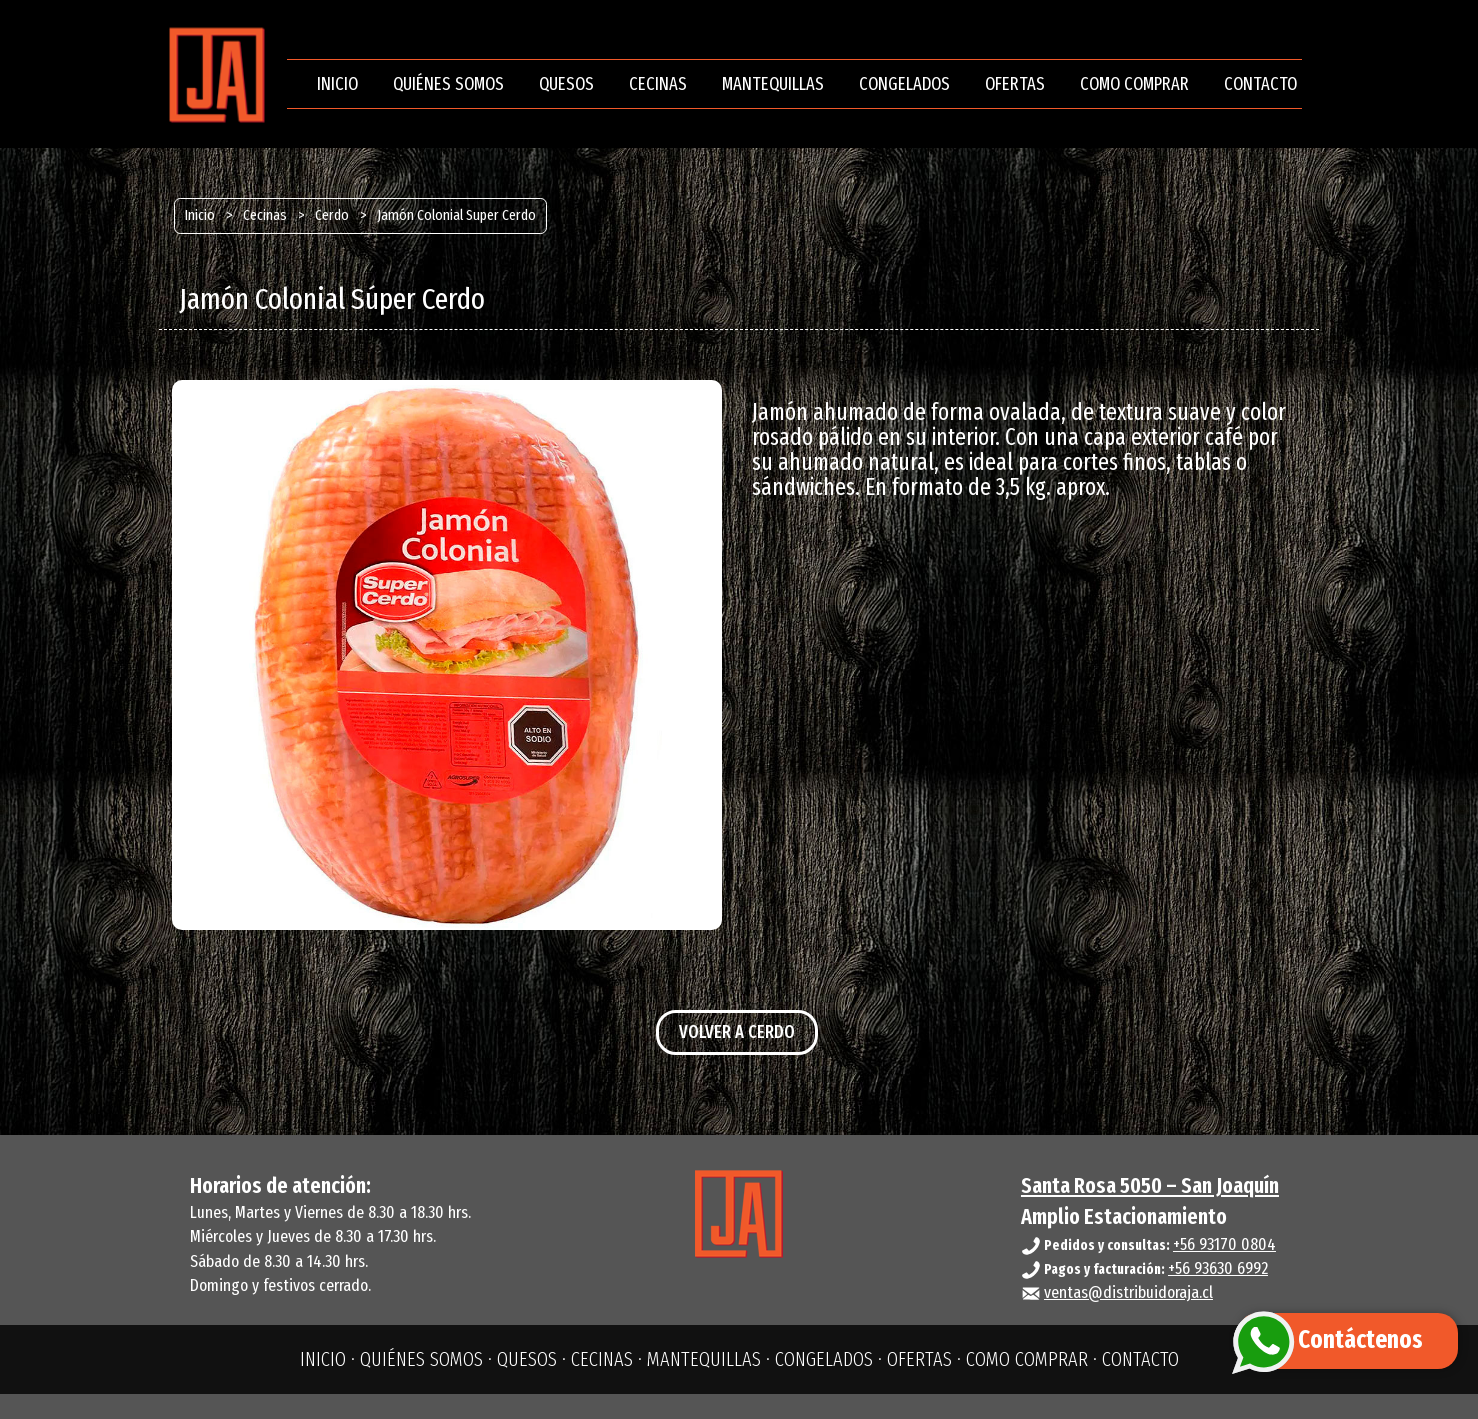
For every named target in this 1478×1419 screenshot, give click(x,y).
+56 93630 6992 (1218, 1268)
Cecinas (265, 215)
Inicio (200, 215)
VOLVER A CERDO (737, 1032)
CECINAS (658, 84)
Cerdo (332, 215)
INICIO (337, 84)
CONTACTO (1260, 84)
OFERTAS (1015, 84)
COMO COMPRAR (1134, 84)
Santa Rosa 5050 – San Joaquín (1150, 1185)
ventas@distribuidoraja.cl (1128, 1292)
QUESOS (566, 84)
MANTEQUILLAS (773, 84)
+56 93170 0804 (1224, 1244)
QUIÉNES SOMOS (448, 84)
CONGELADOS (904, 84)
